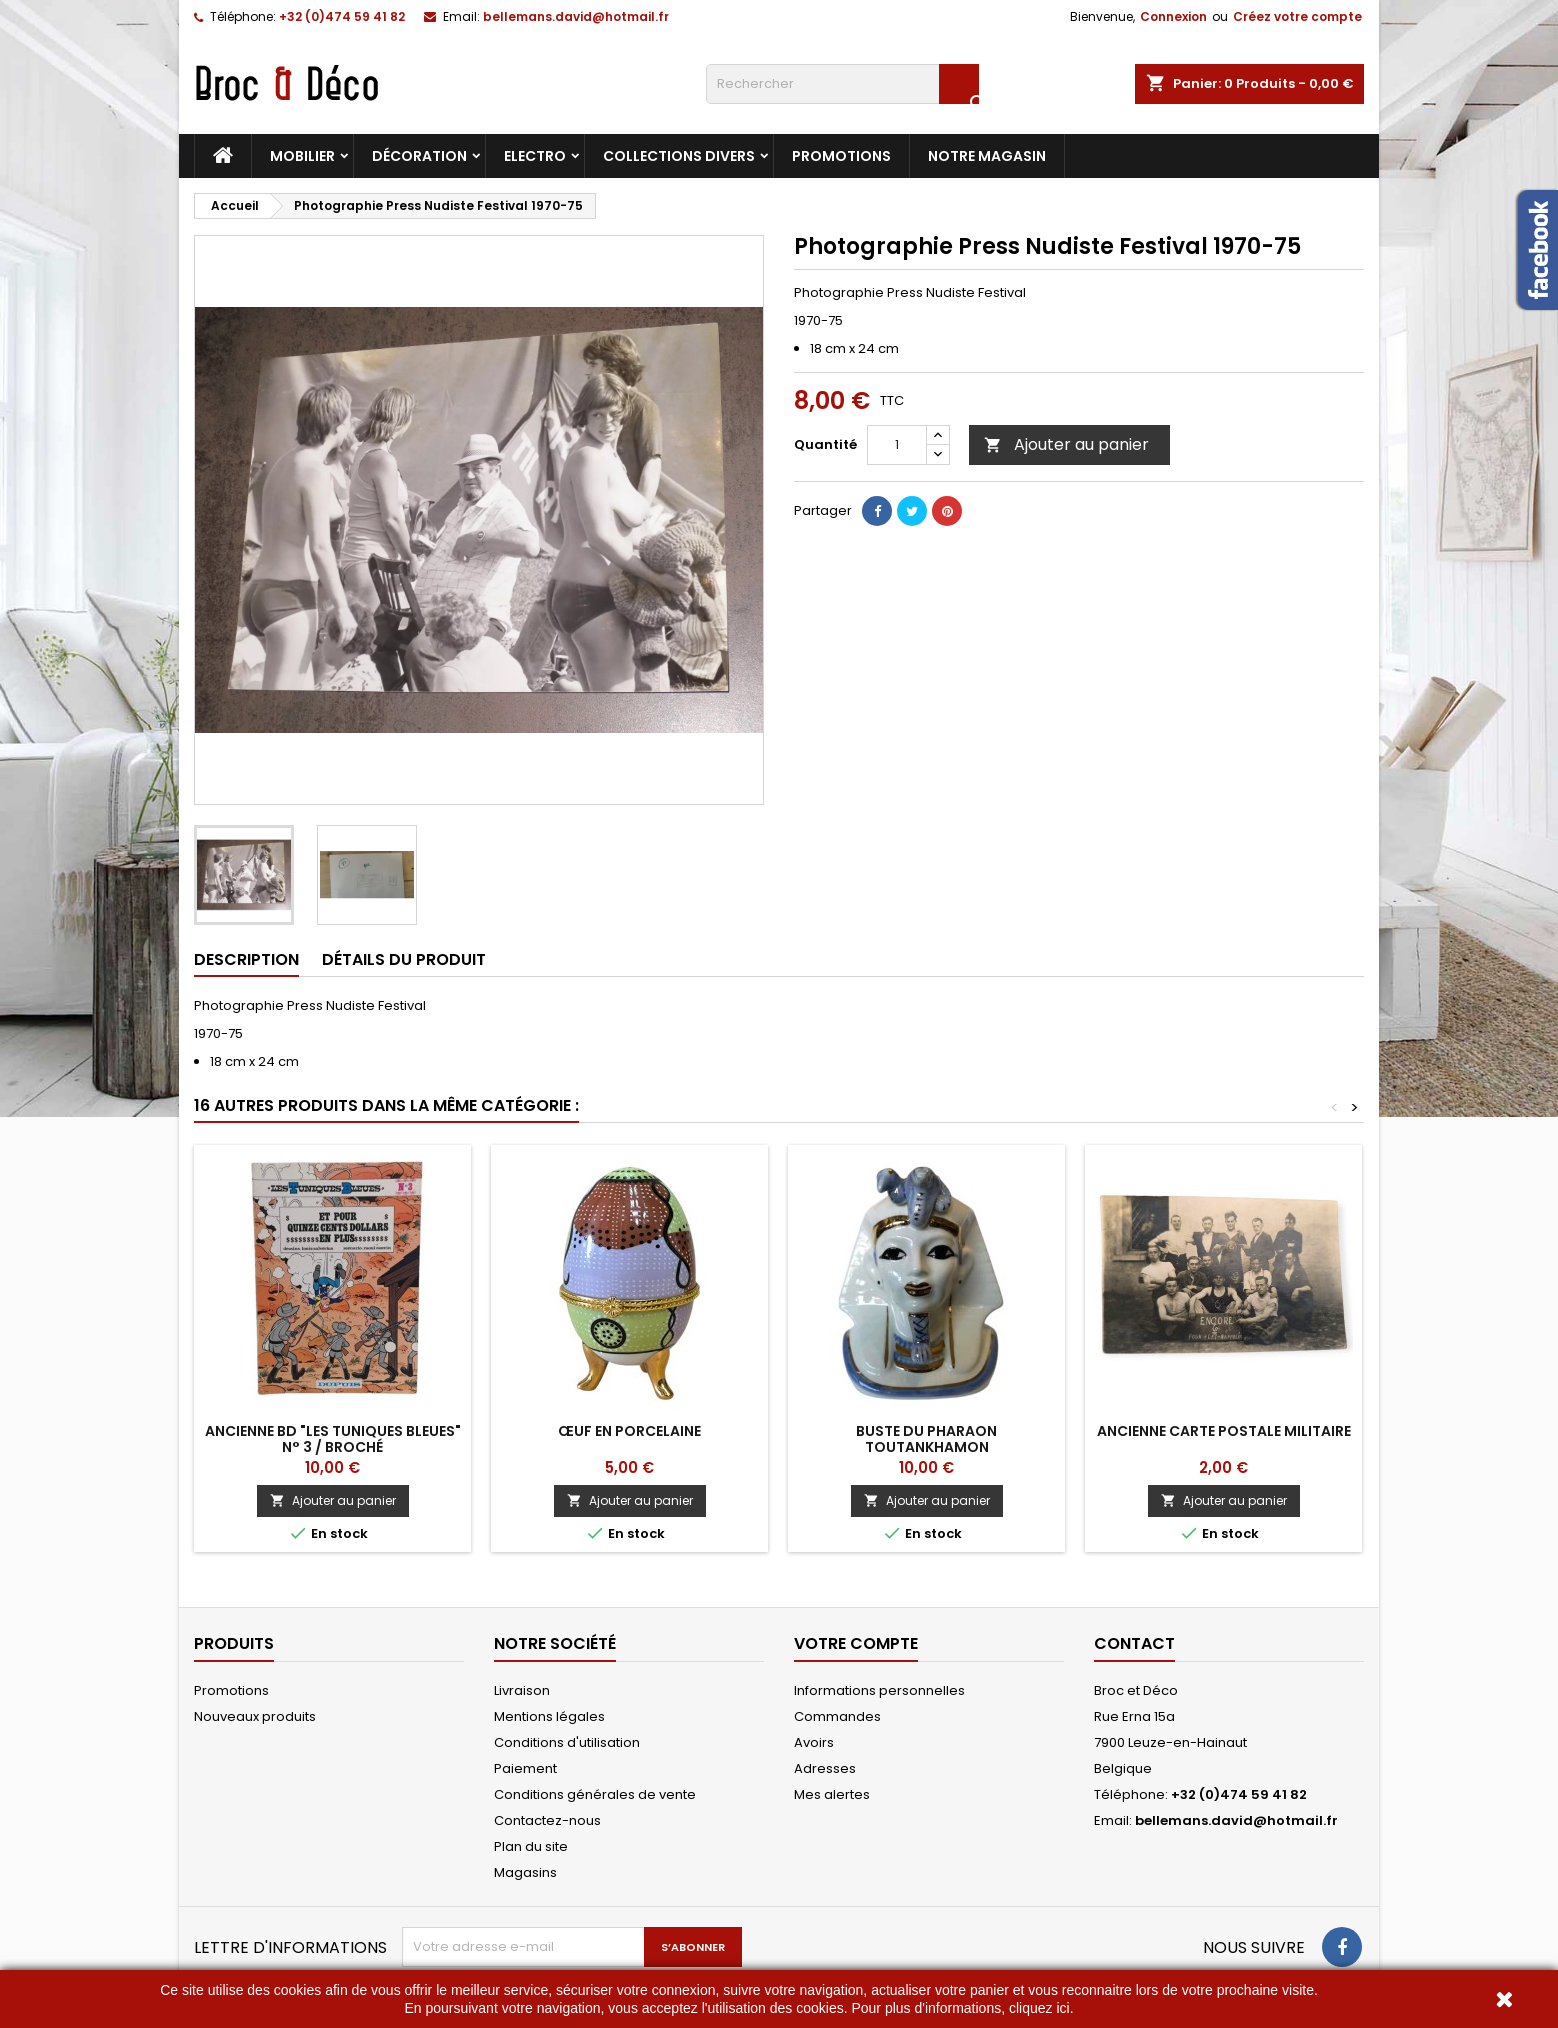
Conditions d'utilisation (567, 1742)
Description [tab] (246, 959)
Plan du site (531, 1846)
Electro (535, 156)
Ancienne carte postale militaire (1224, 1431)
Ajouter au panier (1066, 444)
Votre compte (856, 1643)
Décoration (419, 156)
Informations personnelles (879, 1690)
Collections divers (679, 156)
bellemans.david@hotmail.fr (576, 16)
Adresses (825, 1768)
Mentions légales (549, 1716)
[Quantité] (897, 445)
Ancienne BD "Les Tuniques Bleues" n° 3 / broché (333, 1439)
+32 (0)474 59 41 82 (342, 16)
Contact (1134, 1643)
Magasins (525, 1872)
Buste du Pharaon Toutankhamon (926, 1439)
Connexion (1173, 16)
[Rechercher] (842, 84)
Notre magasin (987, 156)
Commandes (837, 1716)
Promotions (841, 156)
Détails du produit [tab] (404, 959)
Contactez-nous (547, 1820)
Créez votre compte (1297, 16)
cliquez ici (1039, 2008)
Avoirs (814, 1742)
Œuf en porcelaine (629, 1431)
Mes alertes (832, 1794)
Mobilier (302, 156)
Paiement (525, 1768)
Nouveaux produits (255, 1716)
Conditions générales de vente (595, 1794)
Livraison (522, 1690)
